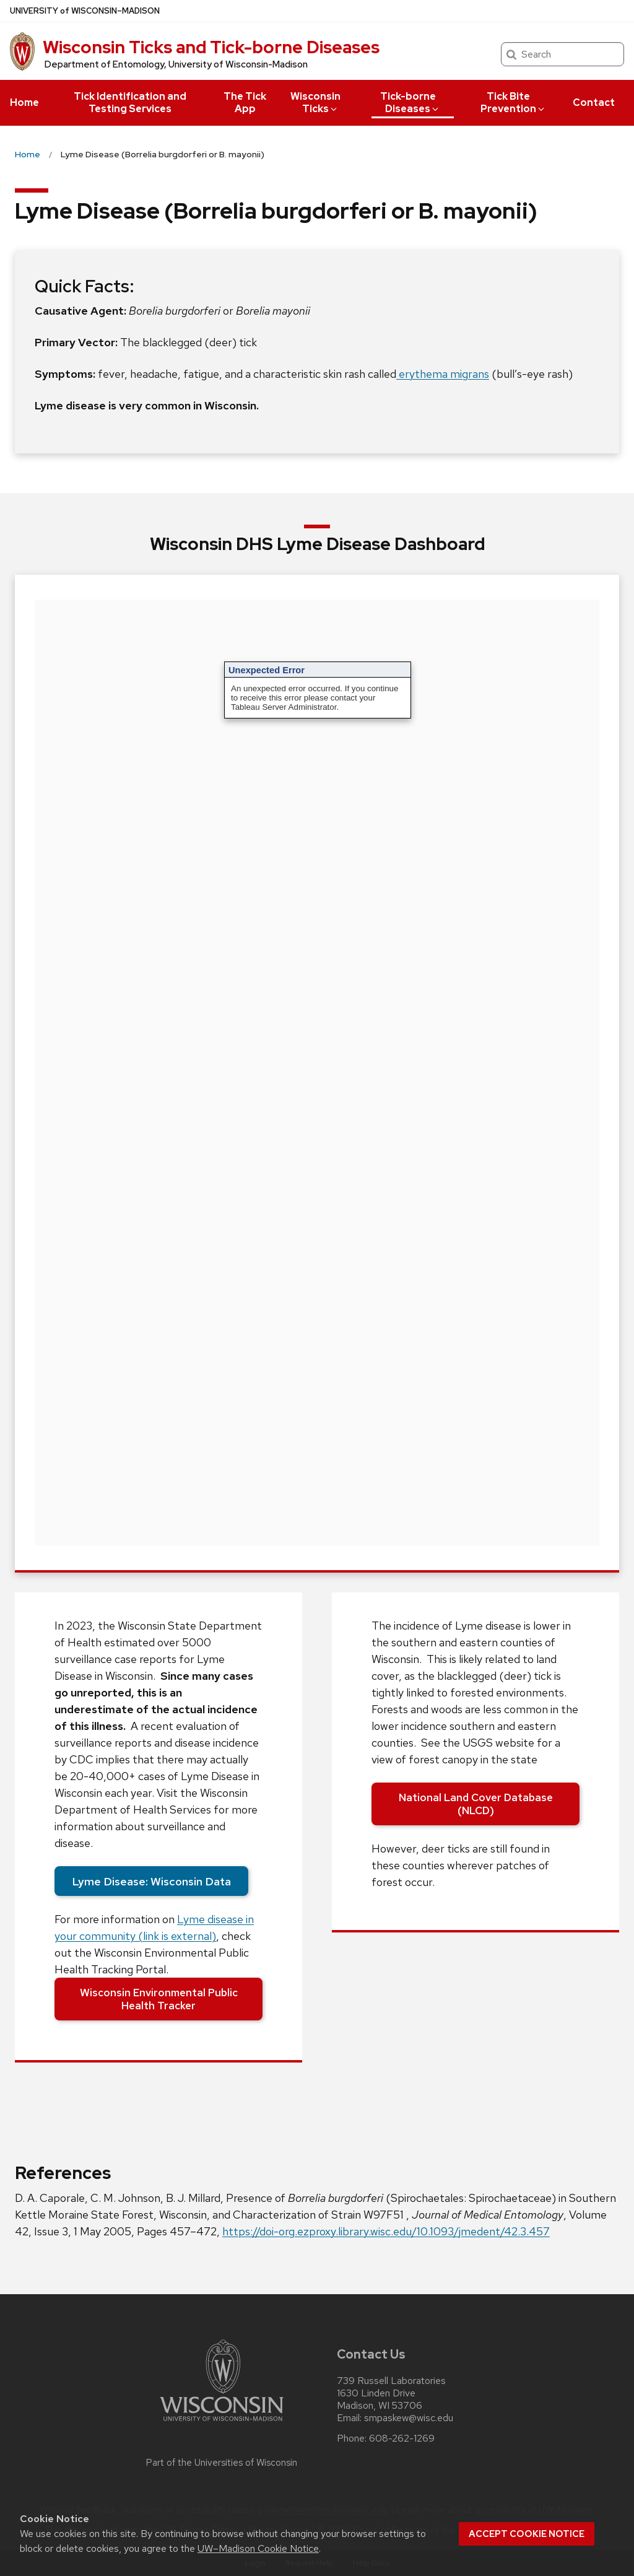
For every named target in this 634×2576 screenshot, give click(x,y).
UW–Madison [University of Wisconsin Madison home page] (85, 11)
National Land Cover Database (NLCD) (476, 1804)
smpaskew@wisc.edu (408, 2418)
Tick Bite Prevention (513, 102)
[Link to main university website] (222, 2423)
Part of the (221, 2462)
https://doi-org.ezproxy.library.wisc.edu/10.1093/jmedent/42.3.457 (386, 2231)
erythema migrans (442, 374)
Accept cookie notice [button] (526, 2534)
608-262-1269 (402, 2438)
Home (24, 102)
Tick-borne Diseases (410, 102)
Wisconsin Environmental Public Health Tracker (159, 1999)
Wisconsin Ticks (315, 102)
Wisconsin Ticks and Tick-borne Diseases (211, 47)
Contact (594, 102)
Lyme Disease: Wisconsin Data (151, 1881)
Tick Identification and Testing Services (130, 102)
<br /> (317, 1072)
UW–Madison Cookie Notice (258, 2548)
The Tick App (245, 102)
